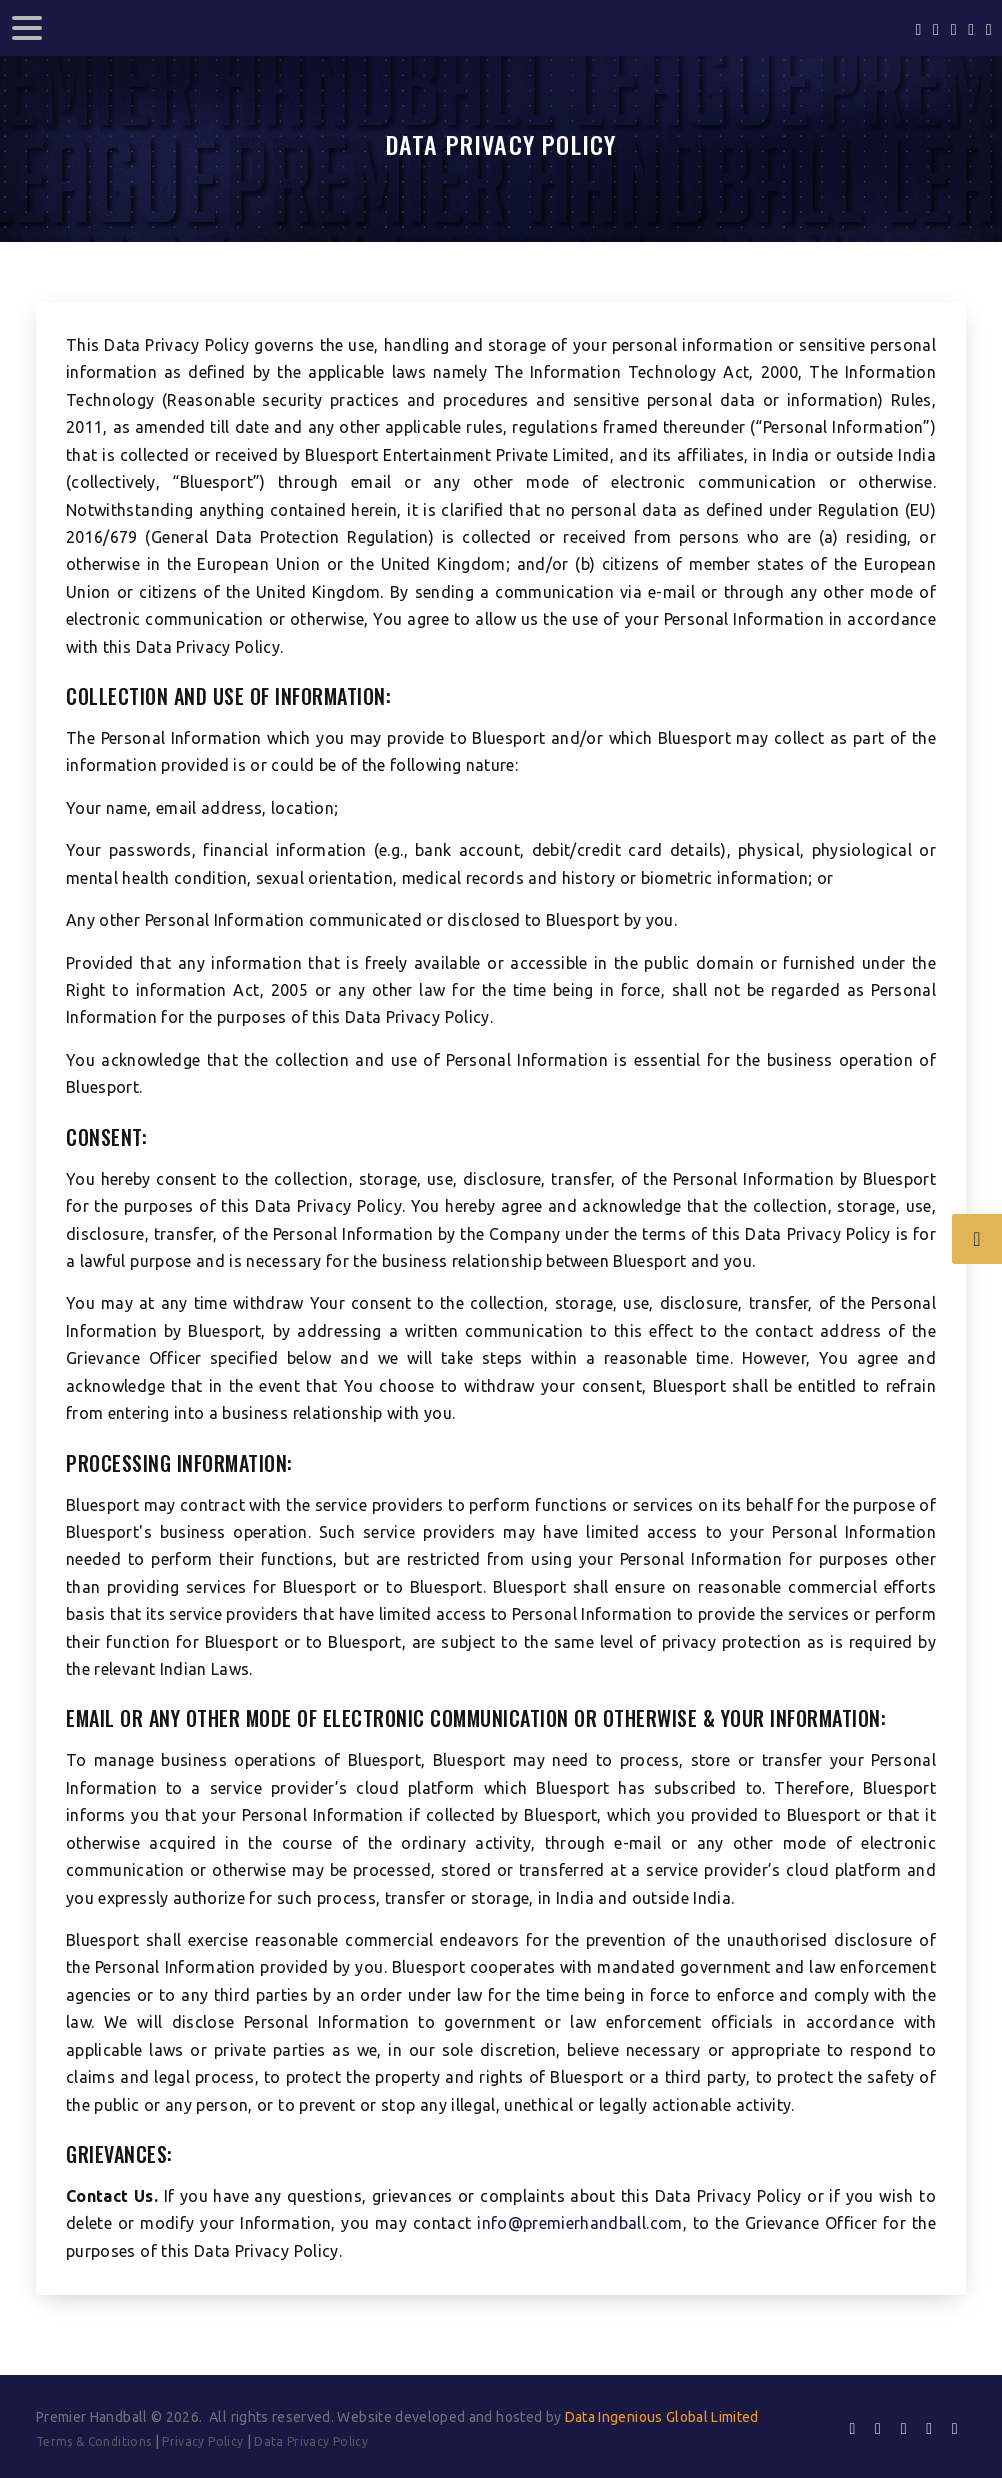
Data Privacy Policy (311, 2441)
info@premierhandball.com (579, 2223)
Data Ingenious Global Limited (662, 2417)
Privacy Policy (202, 2441)
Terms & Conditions (93, 2441)
